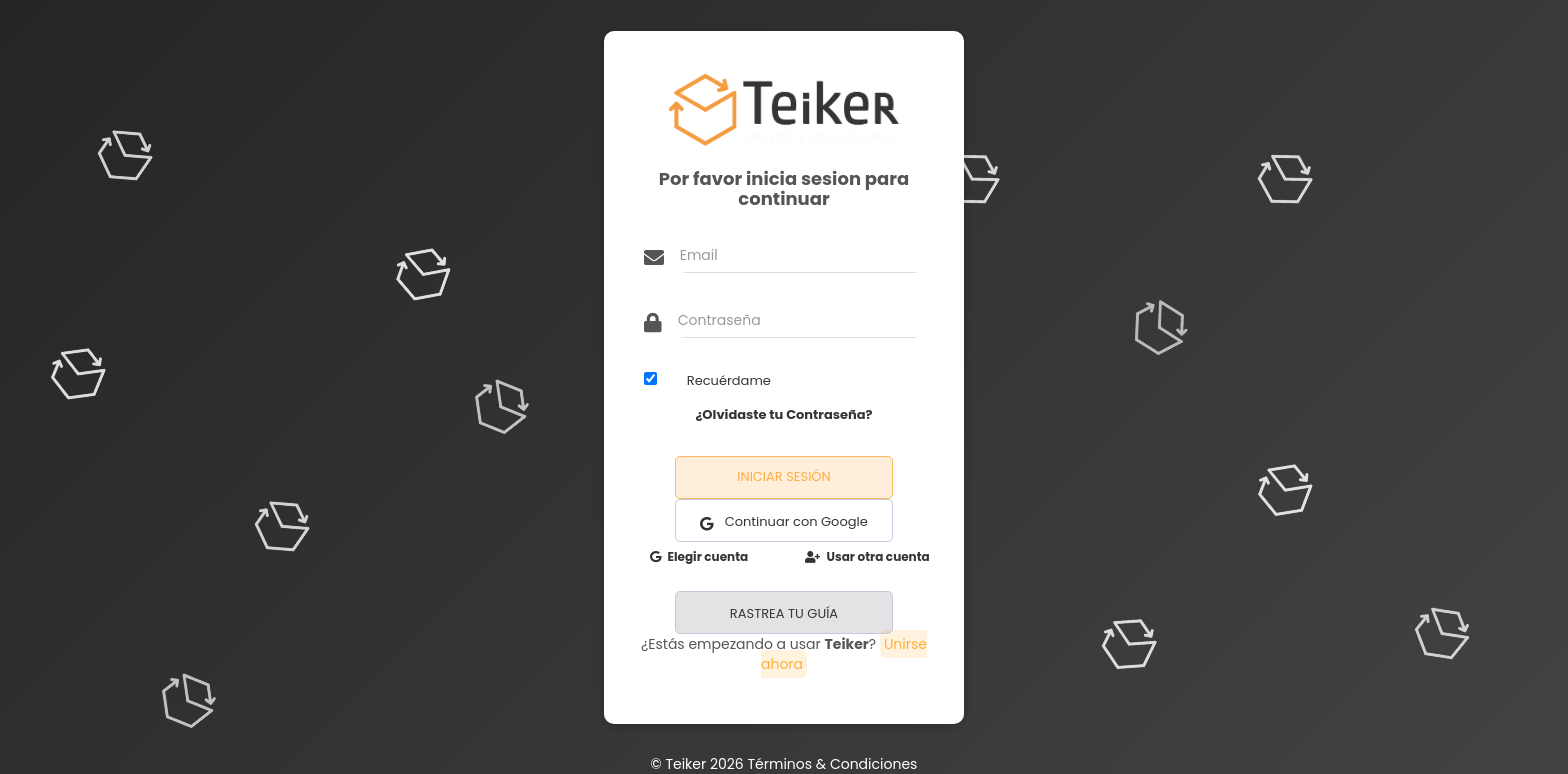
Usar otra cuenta (867, 556)
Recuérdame (729, 380)
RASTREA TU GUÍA (784, 613)
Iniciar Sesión (783, 476)
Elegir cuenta (699, 556)
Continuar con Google (784, 521)
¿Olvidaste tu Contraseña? (783, 414)
